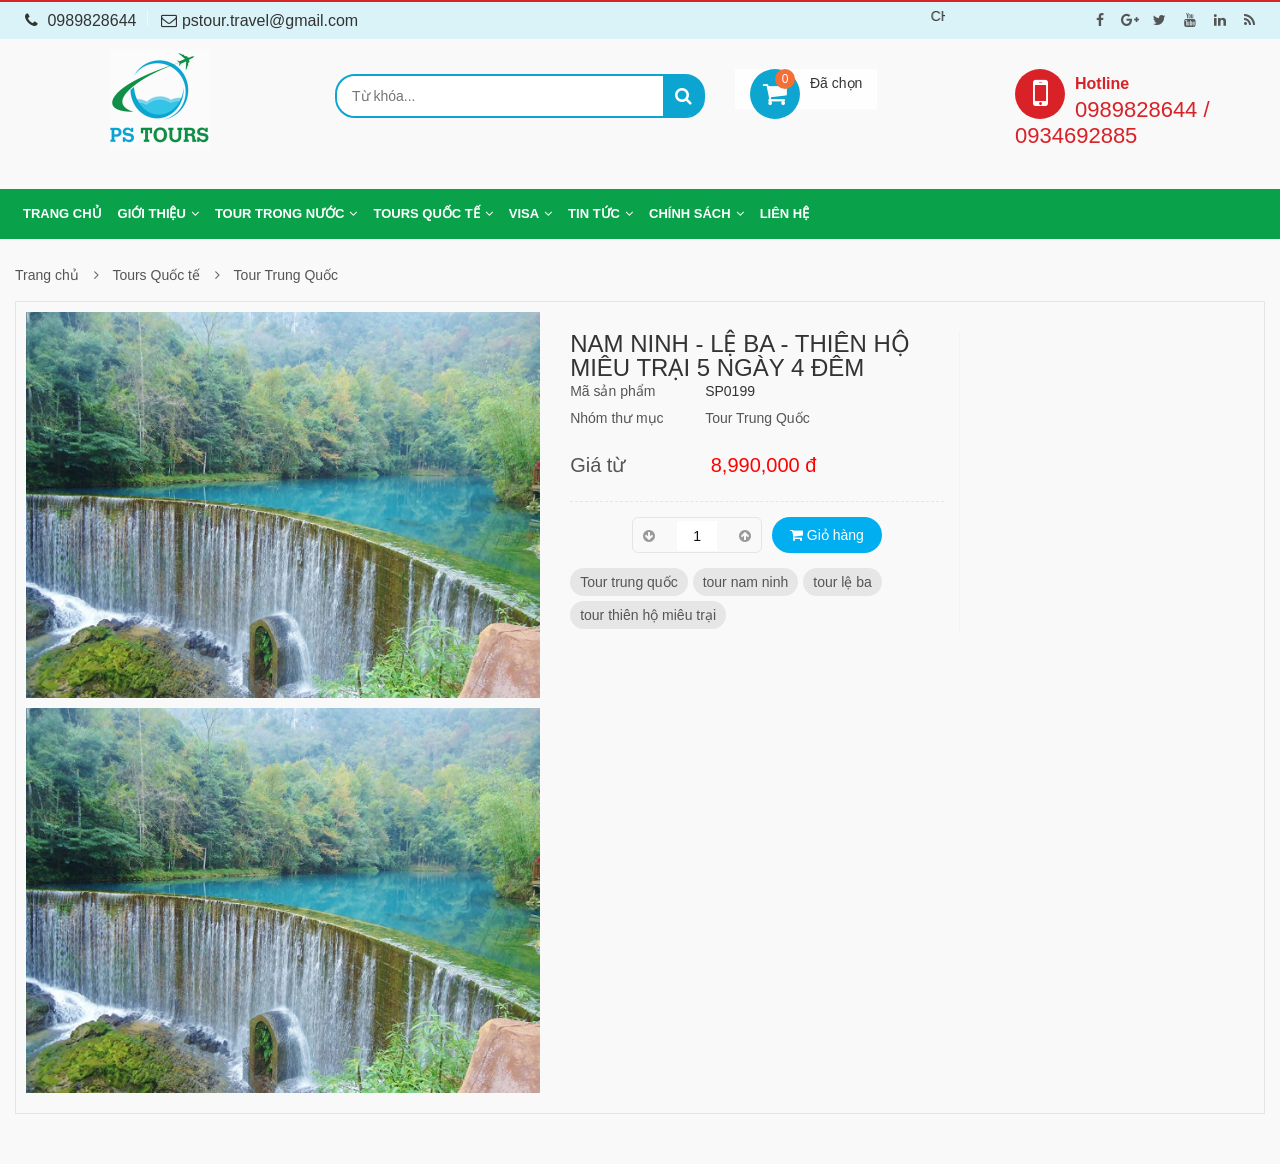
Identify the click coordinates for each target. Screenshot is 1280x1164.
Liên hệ (785, 213)
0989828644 (80, 20)
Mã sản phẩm (612, 391)
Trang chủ (62, 213)
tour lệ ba (842, 582)
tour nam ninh (746, 582)
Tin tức (594, 213)
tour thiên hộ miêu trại (648, 615)
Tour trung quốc (629, 582)
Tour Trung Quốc (286, 275)
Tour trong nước (280, 213)
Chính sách (690, 213)
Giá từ (597, 465)
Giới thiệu (152, 213)
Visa (524, 213)
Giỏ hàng (827, 535)
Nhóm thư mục (616, 418)
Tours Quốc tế (426, 213)
